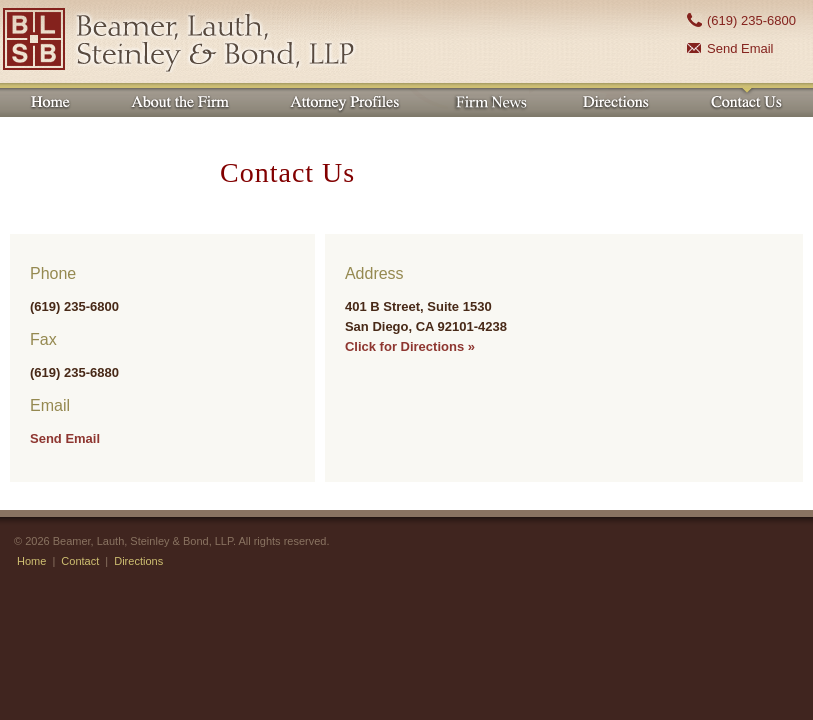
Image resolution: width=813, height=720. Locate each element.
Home (31, 561)
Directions (138, 561)
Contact (80, 561)
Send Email (740, 48)
